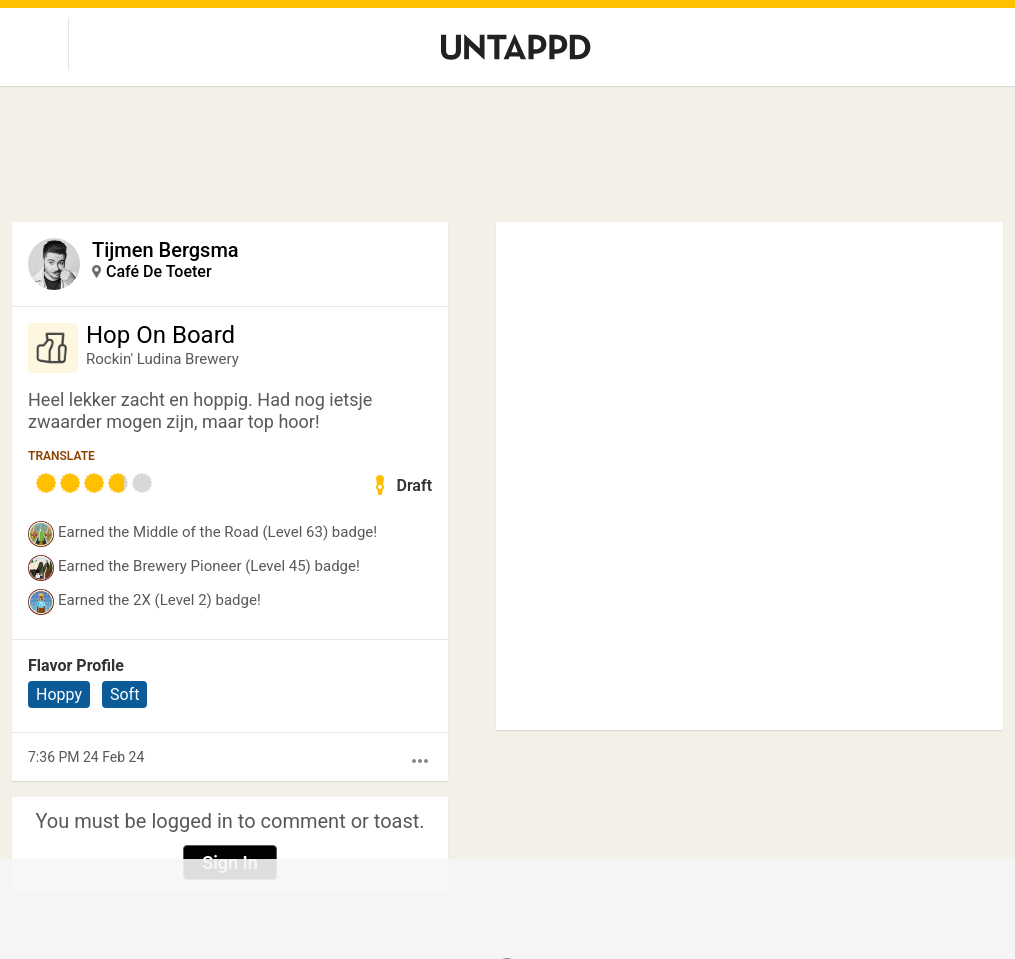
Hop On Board (160, 335)
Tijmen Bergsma (165, 250)
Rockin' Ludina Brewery (162, 359)
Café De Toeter (159, 271)
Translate (61, 456)
